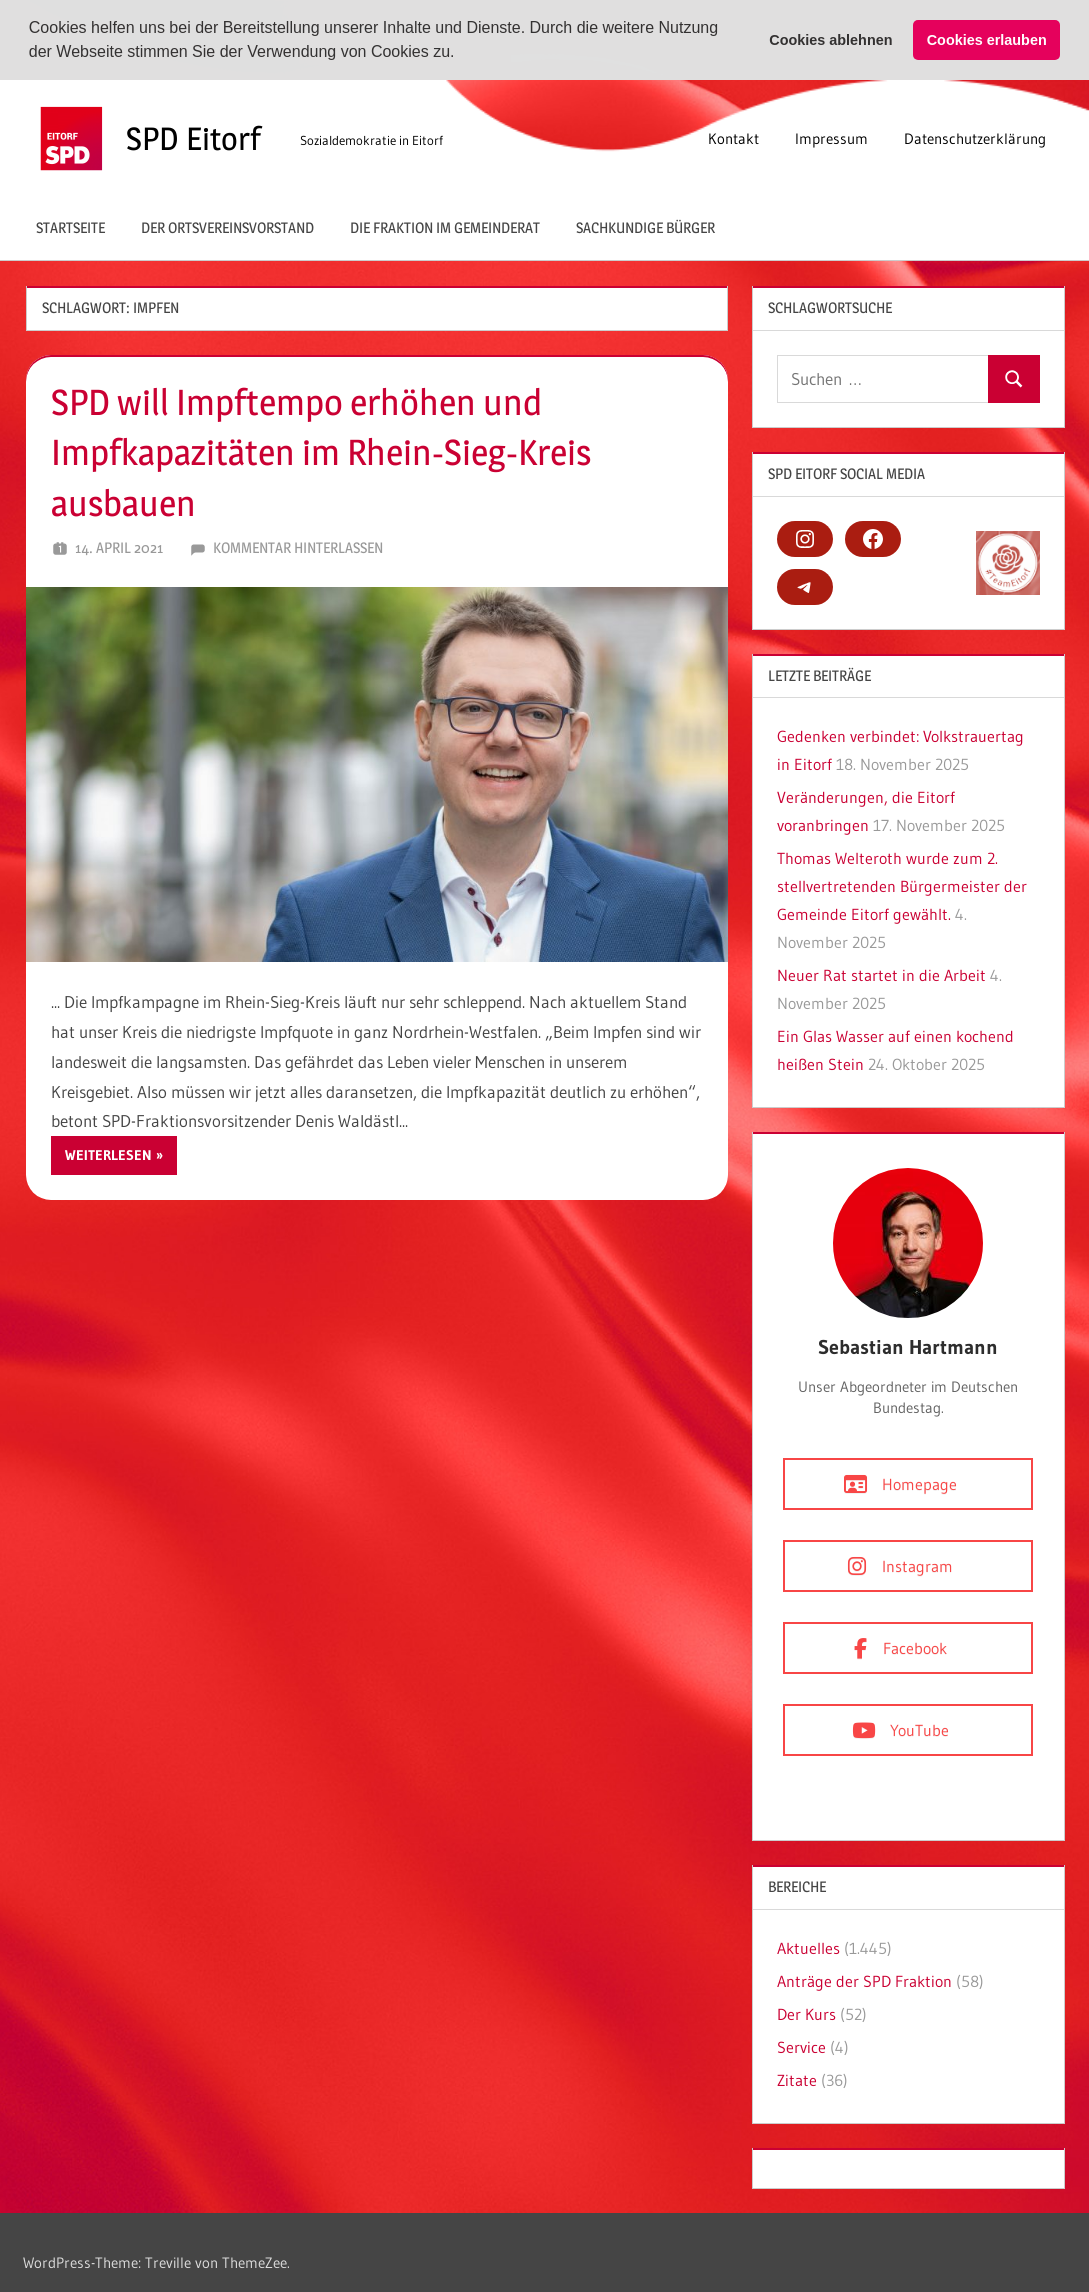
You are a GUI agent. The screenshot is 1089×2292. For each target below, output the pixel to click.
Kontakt (733, 135)
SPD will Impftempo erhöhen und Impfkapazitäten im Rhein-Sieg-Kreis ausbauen (321, 450)
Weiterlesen (108, 1153)
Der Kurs (806, 2012)
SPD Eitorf (193, 135)
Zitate (797, 2078)
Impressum (831, 135)
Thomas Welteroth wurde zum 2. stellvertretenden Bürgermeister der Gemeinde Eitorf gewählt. (902, 884)
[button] (462, 54)
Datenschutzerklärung (975, 135)
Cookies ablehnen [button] (830, 40)
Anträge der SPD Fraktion (864, 1979)
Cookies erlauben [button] (987, 40)
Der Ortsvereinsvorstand (227, 225)
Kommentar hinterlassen (298, 545)
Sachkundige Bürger (645, 225)
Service (801, 2045)
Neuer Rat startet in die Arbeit (881, 973)
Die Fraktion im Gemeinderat (445, 225)
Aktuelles (808, 1946)
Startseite (70, 225)
